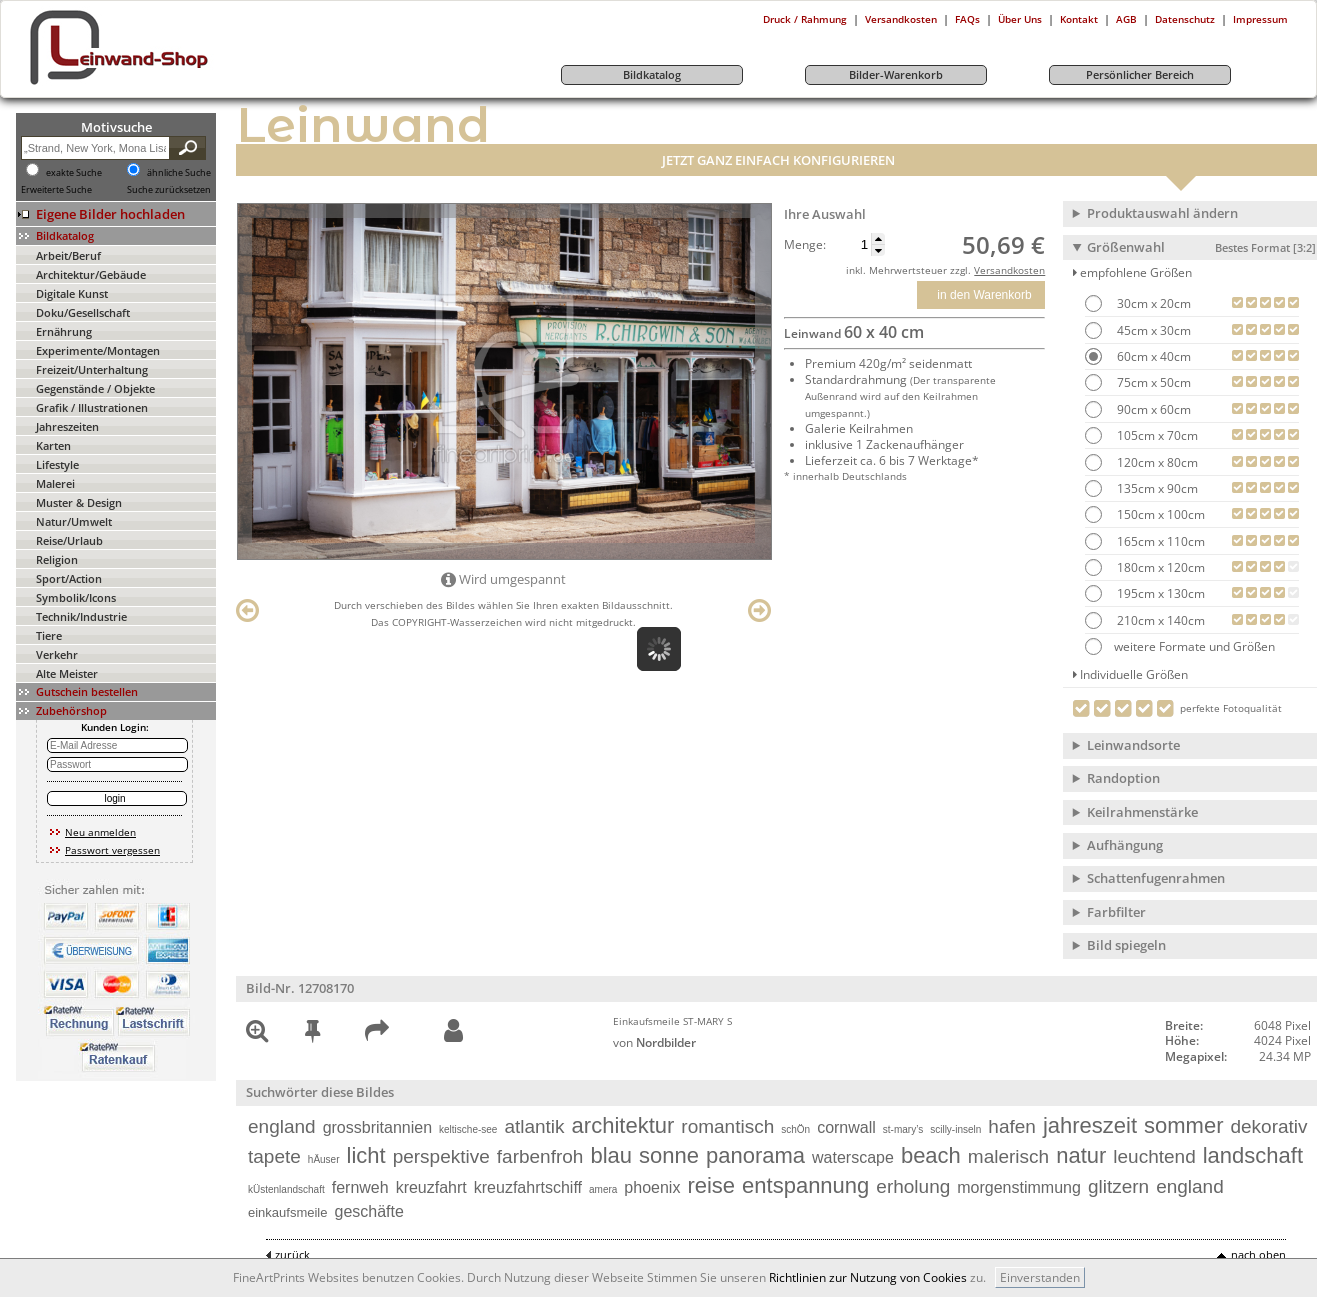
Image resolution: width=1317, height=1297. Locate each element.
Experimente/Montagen (98, 350)
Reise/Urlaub (69, 540)
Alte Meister (67, 673)
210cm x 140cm (1159, 620)
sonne (669, 1155)
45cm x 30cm (1152, 330)
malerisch (1008, 1156)
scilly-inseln (955, 1129)
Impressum (1260, 19)
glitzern (1118, 1186)
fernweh (360, 1187)
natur (1081, 1155)
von (654, 1042)
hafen (1012, 1126)
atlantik (534, 1126)
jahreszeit (1090, 1125)
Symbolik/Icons (76, 597)
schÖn (795, 1129)
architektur (623, 1125)
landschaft (1253, 1155)
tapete (274, 1156)
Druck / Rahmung (805, 19)
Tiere (49, 635)
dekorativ (1268, 1126)
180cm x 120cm (1159, 567)
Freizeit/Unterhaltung (92, 369)
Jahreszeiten (67, 426)
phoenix (652, 1187)
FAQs (967, 19)
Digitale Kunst (72, 293)
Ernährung (64, 331)
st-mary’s (903, 1129)
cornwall (846, 1127)
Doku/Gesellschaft (83, 312)
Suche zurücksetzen (169, 190)
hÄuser (324, 1159)
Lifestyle (57, 464)
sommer (1183, 1125)
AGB (1126, 19)
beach (931, 1155)
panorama (755, 1155)
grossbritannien (377, 1127)
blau (611, 1155)
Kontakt (1079, 19)
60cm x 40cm (1152, 356)
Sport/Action (69, 578)
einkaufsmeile (288, 1212)
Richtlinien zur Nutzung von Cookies (868, 1277)
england (282, 1126)
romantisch (727, 1126)
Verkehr (57, 654)
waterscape (853, 1157)
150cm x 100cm (1159, 514)
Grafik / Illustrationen (92, 407)
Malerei (55, 483)
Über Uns (1020, 19)
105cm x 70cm (1156, 435)
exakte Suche (74, 173)
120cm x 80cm (1156, 462)
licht (366, 1155)
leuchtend (1154, 1156)
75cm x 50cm (1152, 382)
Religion (57, 559)
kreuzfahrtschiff (528, 1187)
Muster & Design (79, 502)
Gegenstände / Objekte (95, 388)
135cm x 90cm (1156, 488)
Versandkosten (901, 19)
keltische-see (468, 1129)
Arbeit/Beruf (68, 255)
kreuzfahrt (431, 1187)
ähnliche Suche (179, 173)
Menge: (805, 245)
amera (603, 1189)
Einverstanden (1040, 1277)
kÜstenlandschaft (286, 1189)
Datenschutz (1185, 19)
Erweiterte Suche (56, 190)
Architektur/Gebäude (91, 274)
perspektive (441, 1156)
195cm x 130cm (1159, 593)
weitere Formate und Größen (1180, 646)
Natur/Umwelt (74, 521)
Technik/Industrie (81, 616)
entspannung (805, 1185)
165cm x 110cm (1159, 541)
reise (711, 1185)
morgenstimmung (1019, 1187)
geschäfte (369, 1211)
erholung (913, 1186)
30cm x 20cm (1152, 303)
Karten (53, 445)
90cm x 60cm (1152, 409)
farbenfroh (540, 1156)
